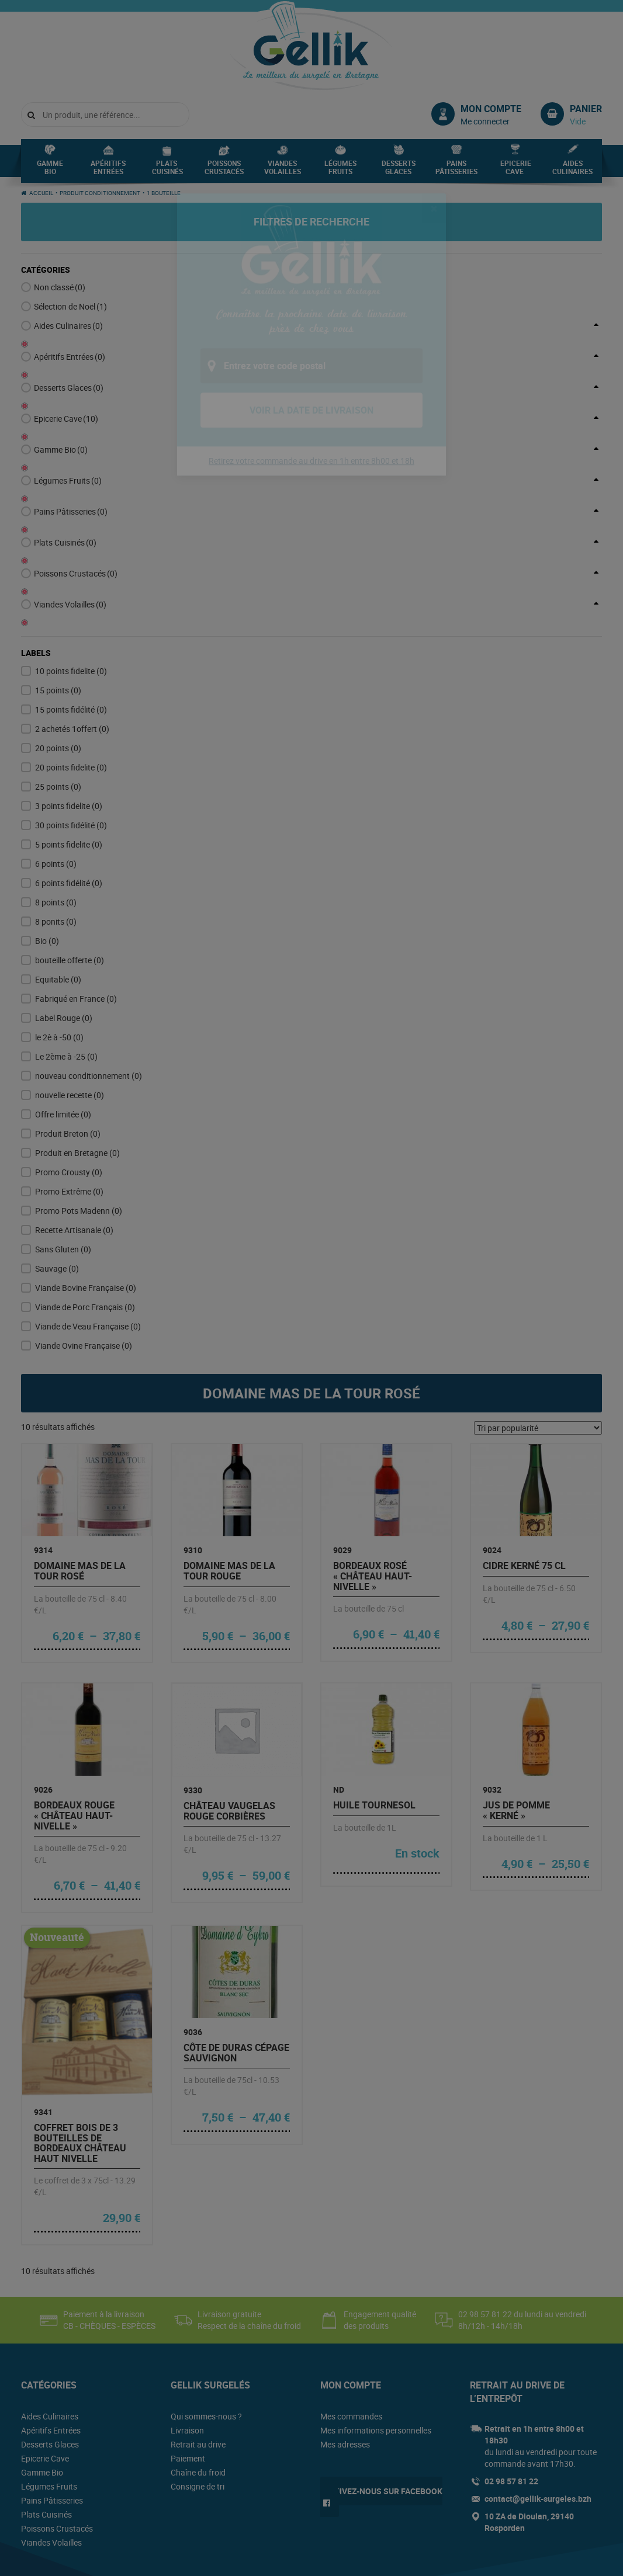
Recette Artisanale (74, 1113)
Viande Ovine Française (83, 1228)
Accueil (41, 193)
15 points (58, 573)
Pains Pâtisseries (456, 170)
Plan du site (205, 2560)
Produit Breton (68, 1016)
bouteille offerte (69, 843)
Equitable (58, 862)
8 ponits (56, 804)
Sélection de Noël (70, 306)
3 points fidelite (68, 689)
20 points (58, 631)
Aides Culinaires (572, 170)
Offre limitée (63, 997)
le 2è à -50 (59, 920)
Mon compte (491, 108)
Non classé (59, 287)
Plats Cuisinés (167, 170)
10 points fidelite (71, 554)
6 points (56, 746)
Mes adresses (345, 2327)
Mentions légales (151, 2560)
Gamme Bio (50, 170)
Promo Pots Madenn (78, 1093)
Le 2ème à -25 (66, 939)
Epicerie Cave (515, 170)
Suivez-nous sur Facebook (385, 2374)
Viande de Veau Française (88, 1209)
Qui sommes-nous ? (206, 2299)
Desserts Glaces (399, 170)
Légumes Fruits (340, 170)
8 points (56, 785)
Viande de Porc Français (85, 1190)
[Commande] (538, 1311)
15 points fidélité (71, 592)
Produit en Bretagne (77, 1035)
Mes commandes (351, 2299)
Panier (586, 108)
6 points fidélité (68, 766)
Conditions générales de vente (68, 2560)
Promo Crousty (68, 1055)
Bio (47, 823)
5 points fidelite (68, 727)
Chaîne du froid (198, 2355)
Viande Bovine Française (85, 1170)
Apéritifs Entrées (108, 170)
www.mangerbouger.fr (476, 2496)
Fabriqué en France (76, 881)
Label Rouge (63, 901)
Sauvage (57, 1151)
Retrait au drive (198, 2327)
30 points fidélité (71, 708)
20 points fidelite (71, 650)
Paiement (188, 2341)
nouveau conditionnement (88, 958)
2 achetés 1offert (72, 611)
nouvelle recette (69, 978)
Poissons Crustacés (224, 170)
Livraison (187, 2313)
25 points (58, 669)
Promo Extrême (69, 1074)
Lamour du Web (577, 2559)
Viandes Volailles (282, 170)
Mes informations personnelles (375, 2313)
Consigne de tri (197, 2369)
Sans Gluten (63, 1132)
